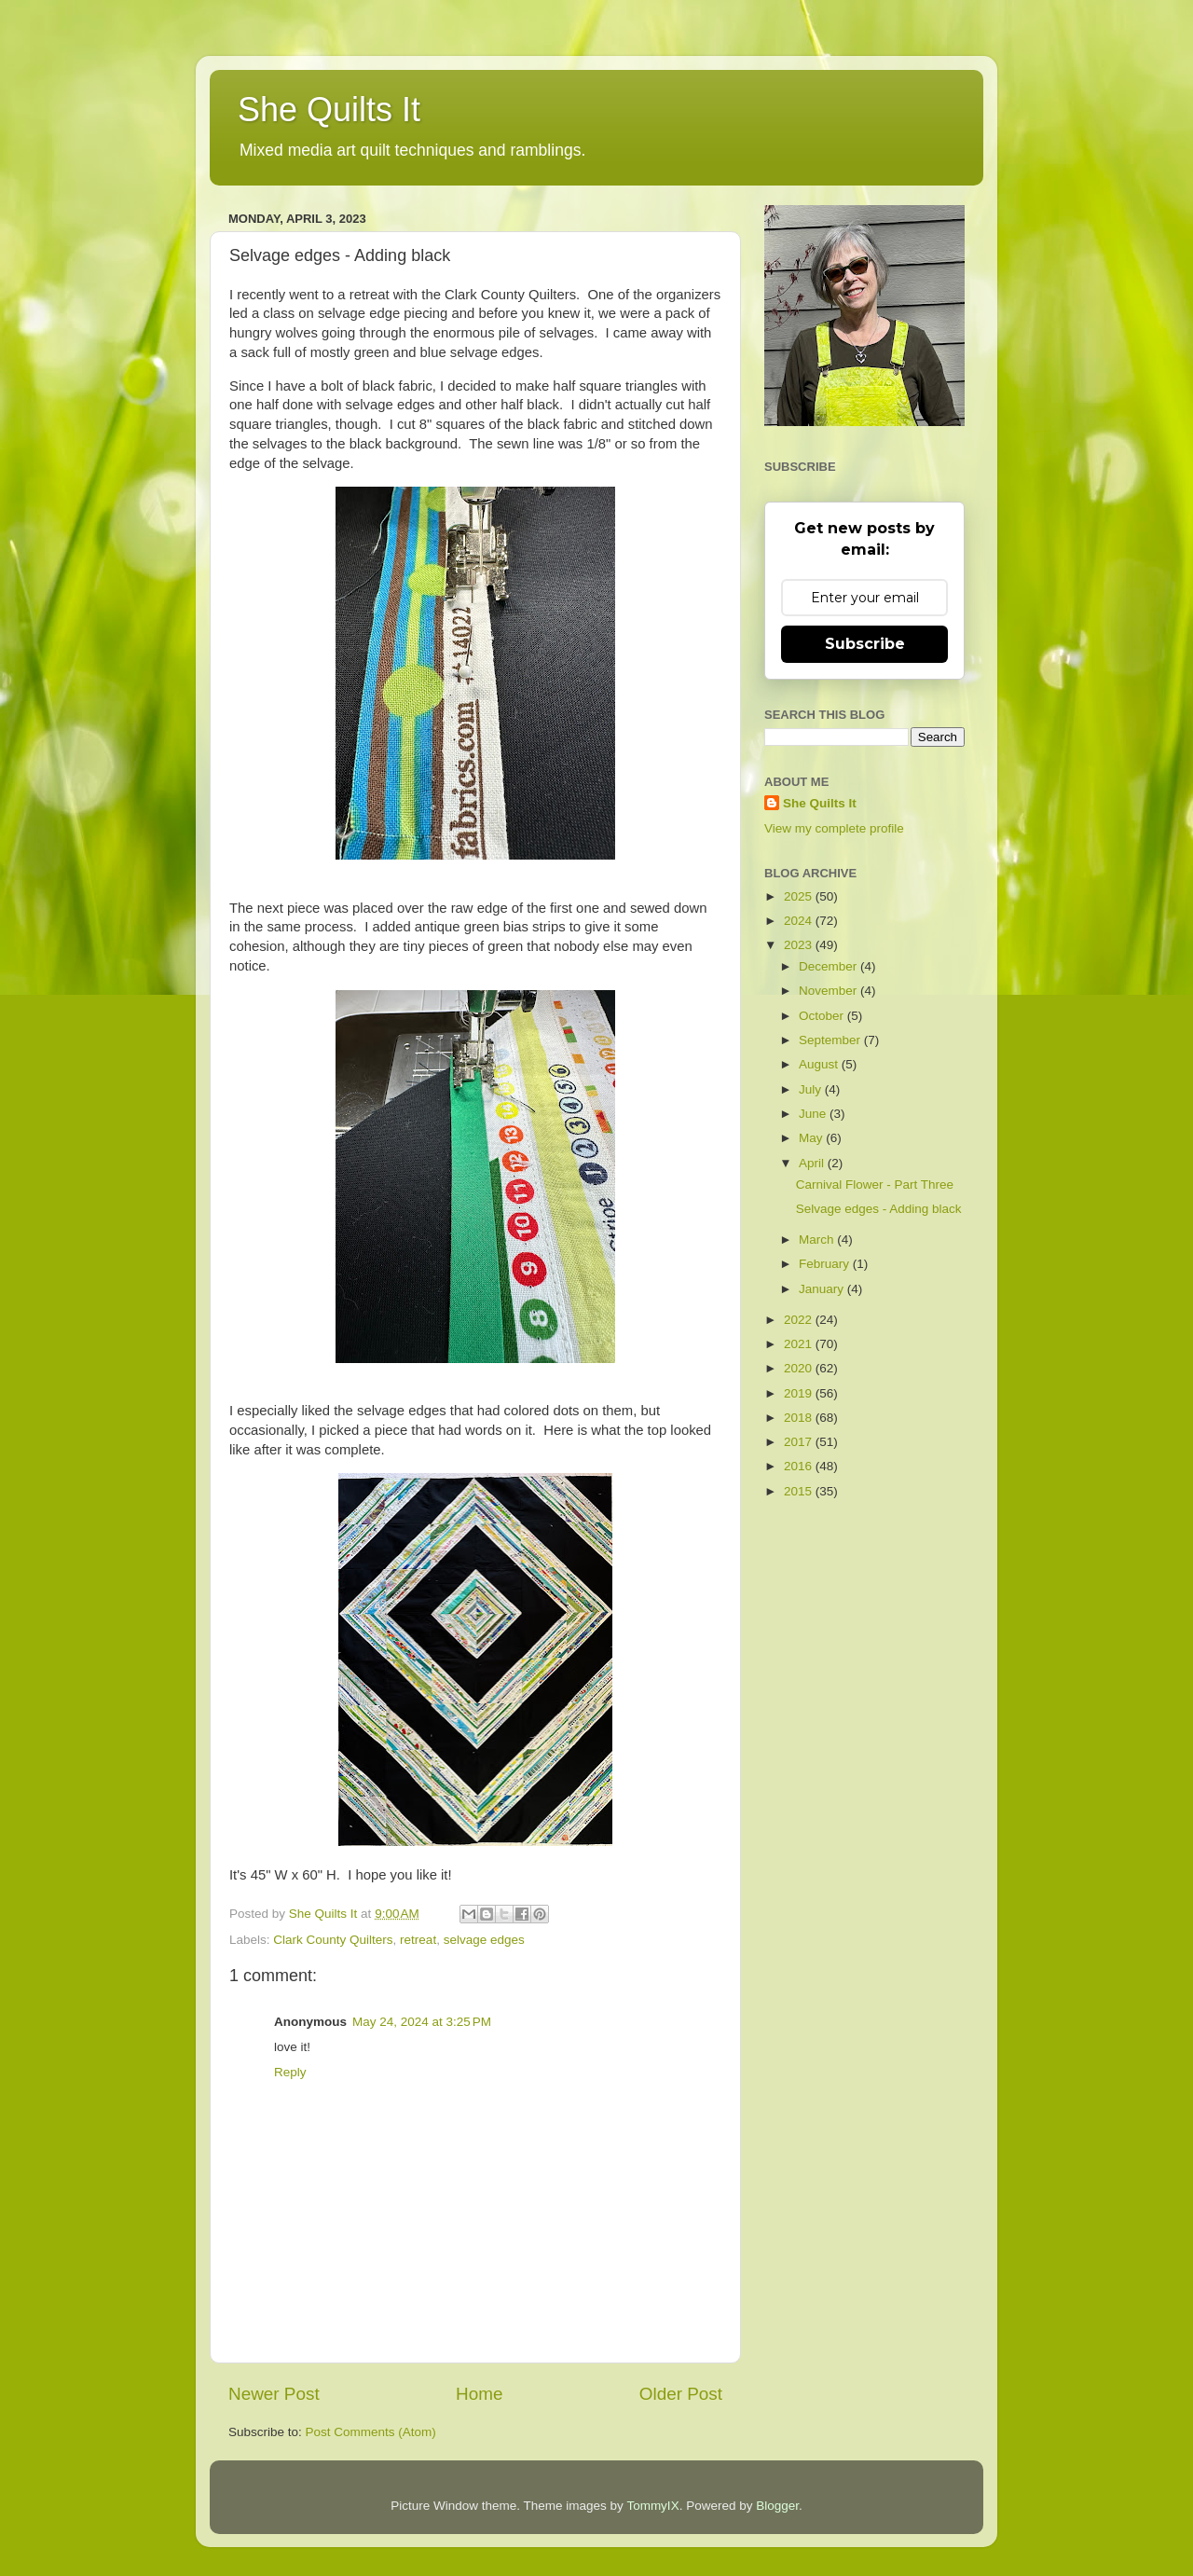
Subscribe (865, 644)
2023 (800, 945)
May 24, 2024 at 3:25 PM (421, 2022)
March (818, 1240)
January (823, 1289)
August (820, 1064)
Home (479, 2394)
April (813, 1163)
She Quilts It (329, 109)
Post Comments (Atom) (371, 2432)
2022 (800, 1320)
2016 (800, 1466)
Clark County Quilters (332, 1940)
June (814, 1114)
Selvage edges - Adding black (879, 1209)
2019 (800, 1393)
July (812, 1089)
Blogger (777, 2506)
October (823, 1016)
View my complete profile (834, 828)
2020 (800, 1368)
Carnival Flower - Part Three (874, 1185)
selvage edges (484, 1940)
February (826, 1264)
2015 (800, 1491)
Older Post (680, 2394)
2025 (800, 896)
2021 (800, 1344)
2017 (800, 1442)
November (829, 991)
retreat (418, 1940)
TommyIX (652, 2506)
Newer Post (274, 2394)
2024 (800, 921)
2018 (800, 1418)
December (829, 966)
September (831, 1040)
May (812, 1138)
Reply (290, 2072)
